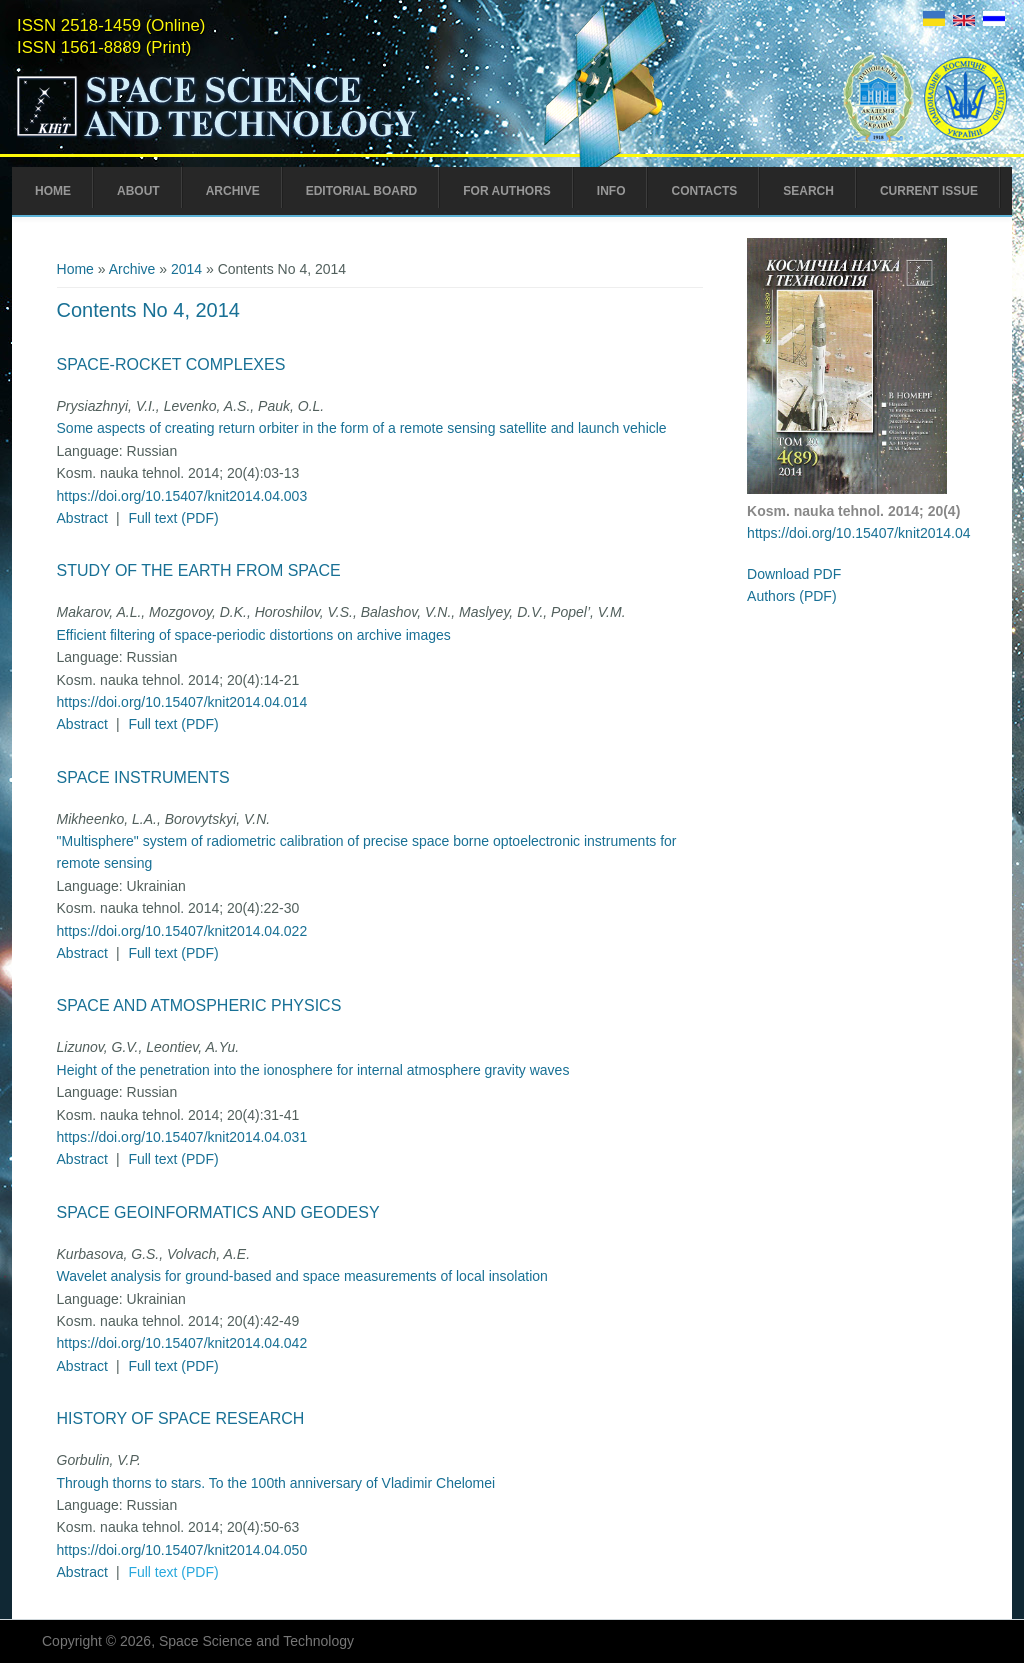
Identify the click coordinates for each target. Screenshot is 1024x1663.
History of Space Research (181, 1418)
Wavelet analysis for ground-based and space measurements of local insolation (302, 1276)
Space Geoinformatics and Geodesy (218, 1212)
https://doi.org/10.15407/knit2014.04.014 (182, 702)
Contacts (704, 191)
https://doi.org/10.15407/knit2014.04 (858, 533)
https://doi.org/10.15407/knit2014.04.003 (182, 496)
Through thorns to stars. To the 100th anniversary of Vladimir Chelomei (276, 1483)
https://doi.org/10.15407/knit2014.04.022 (182, 931)
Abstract (82, 518)
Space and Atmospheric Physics (199, 1005)
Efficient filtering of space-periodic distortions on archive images (254, 635)
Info (611, 191)
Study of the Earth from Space (199, 570)
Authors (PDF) (791, 596)
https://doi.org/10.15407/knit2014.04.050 (182, 1550)
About (138, 191)
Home (53, 191)
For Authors (507, 191)
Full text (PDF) (173, 518)
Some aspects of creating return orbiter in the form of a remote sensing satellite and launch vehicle (362, 428)
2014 (186, 269)
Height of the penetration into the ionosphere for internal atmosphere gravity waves (313, 1070)
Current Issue (929, 191)
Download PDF (794, 574)
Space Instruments (143, 777)
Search (808, 191)
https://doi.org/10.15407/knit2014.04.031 (182, 1137)
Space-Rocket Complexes (171, 364)
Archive (233, 191)
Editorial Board (362, 191)
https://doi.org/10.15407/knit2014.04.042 (182, 1343)
